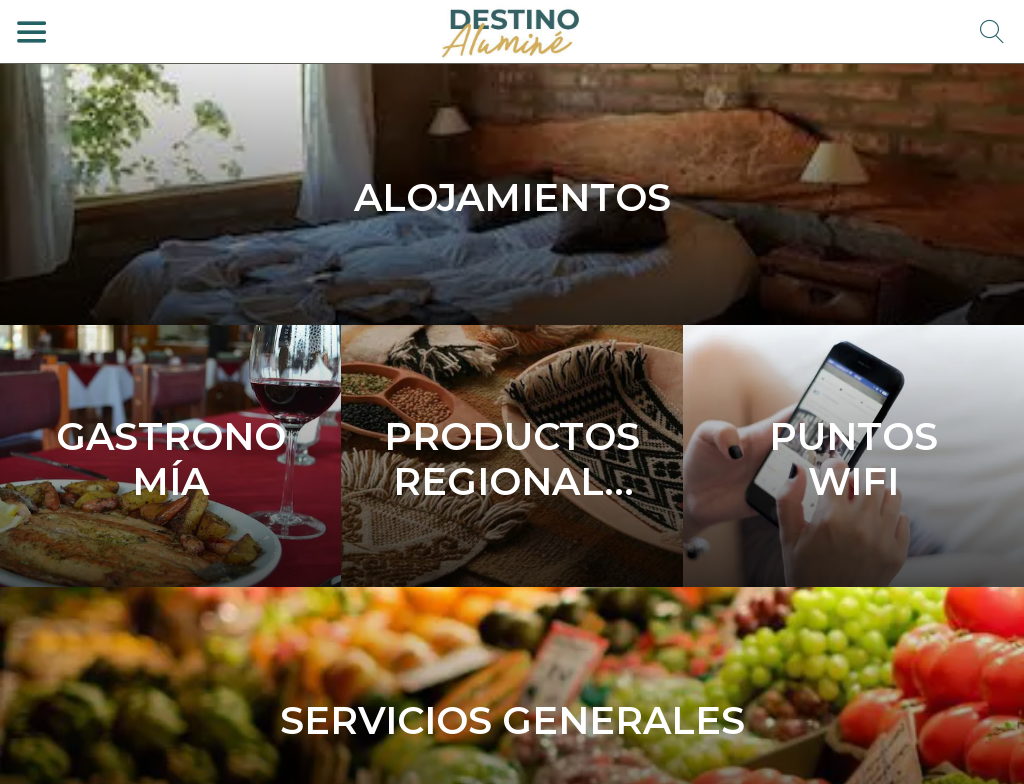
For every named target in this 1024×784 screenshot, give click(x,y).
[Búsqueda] (992, 32)
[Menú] (32, 32)
